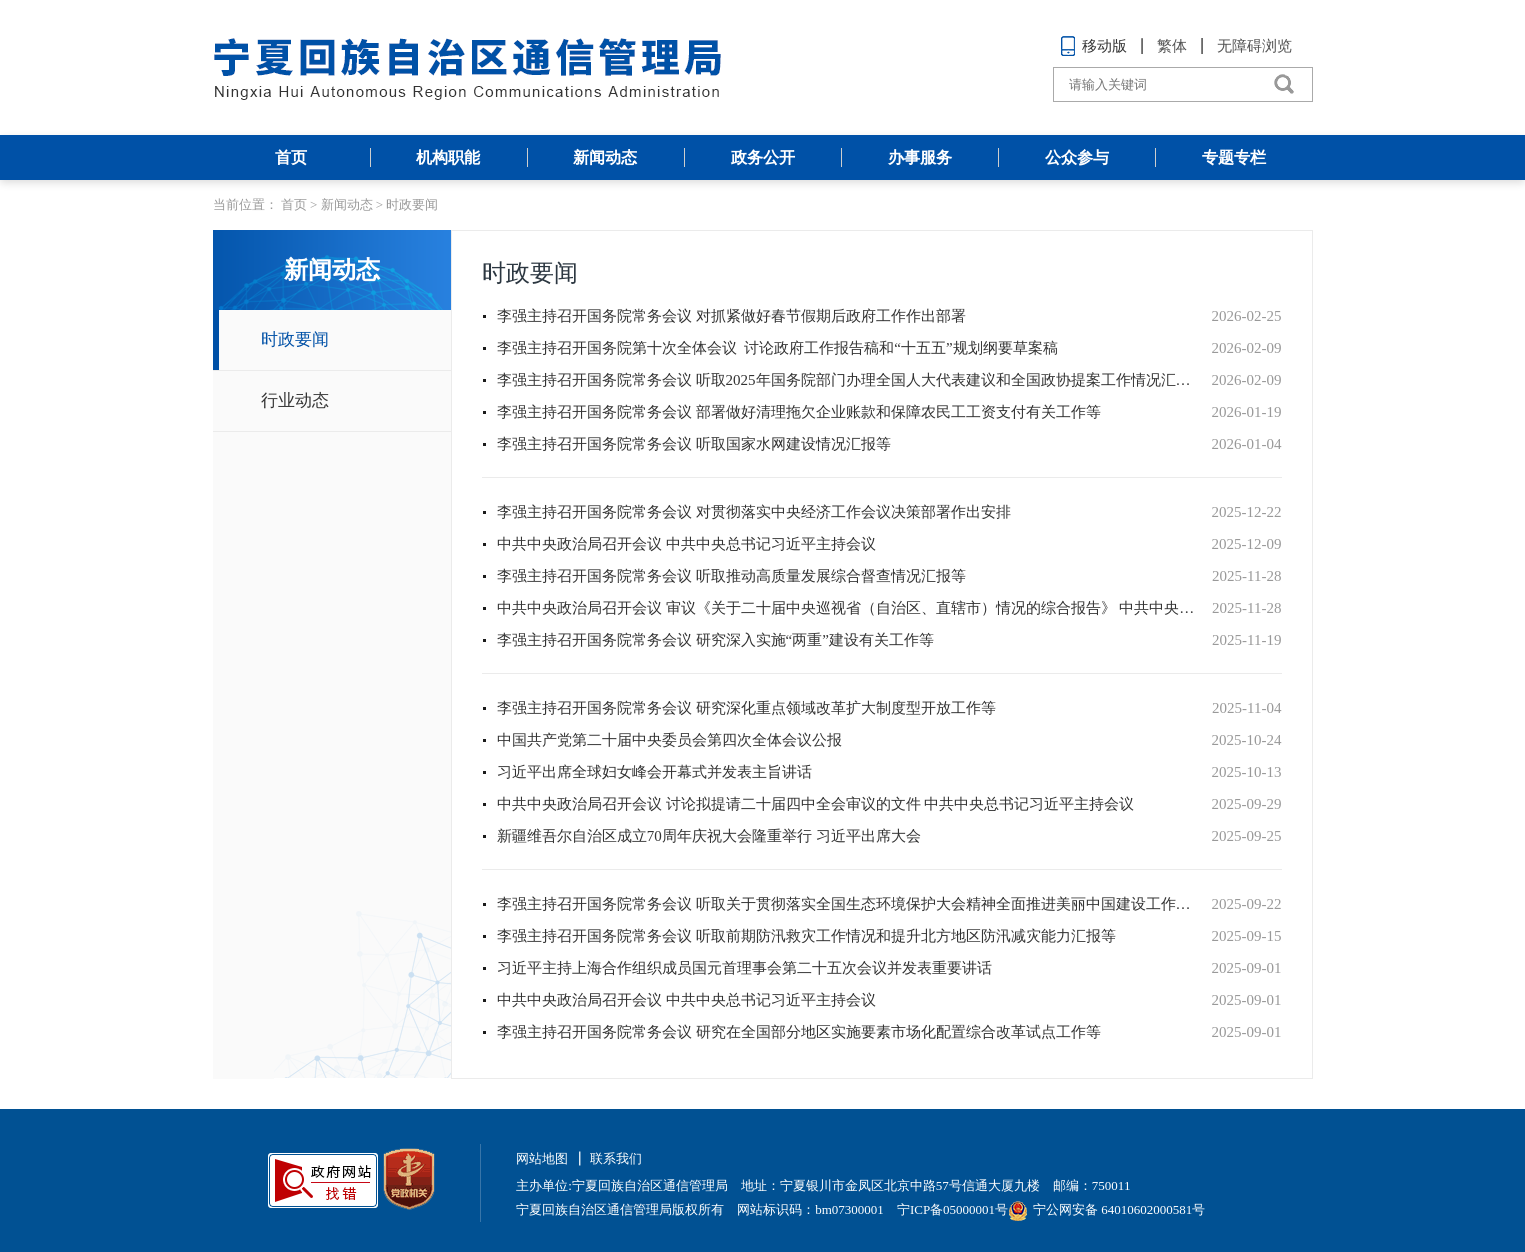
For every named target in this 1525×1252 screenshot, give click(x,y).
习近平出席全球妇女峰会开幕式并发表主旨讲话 (654, 772)
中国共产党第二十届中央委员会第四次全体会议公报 (669, 740)
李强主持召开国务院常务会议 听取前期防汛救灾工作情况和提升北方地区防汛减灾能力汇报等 (806, 936)
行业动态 (295, 400)
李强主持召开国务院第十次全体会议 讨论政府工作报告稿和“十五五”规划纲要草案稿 (777, 348)
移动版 (1093, 46)
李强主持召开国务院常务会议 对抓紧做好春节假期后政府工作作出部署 (731, 316)
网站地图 (542, 1158)
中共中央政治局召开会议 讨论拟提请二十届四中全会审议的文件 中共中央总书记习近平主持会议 (816, 804)
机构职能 (448, 157)
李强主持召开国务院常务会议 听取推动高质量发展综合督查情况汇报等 (731, 576)
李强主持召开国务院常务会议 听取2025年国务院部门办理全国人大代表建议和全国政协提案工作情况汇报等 (849, 380)
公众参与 (1077, 157)
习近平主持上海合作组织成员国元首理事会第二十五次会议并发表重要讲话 (744, 968)
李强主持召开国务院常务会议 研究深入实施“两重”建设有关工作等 (715, 640)
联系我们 (616, 1158)
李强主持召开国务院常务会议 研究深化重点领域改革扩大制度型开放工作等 (746, 708)
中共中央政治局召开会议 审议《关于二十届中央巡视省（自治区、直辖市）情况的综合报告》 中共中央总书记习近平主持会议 (849, 608)
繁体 (1172, 46)
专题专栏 (1234, 157)
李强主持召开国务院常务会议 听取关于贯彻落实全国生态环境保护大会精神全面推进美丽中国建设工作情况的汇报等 (849, 904)
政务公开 (763, 157)
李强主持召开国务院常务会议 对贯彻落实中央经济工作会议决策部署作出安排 (754, 512)
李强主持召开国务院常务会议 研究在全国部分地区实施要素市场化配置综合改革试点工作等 (799, 1032)
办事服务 (920, 157)
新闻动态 (605, 157)
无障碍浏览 (1254, 46)
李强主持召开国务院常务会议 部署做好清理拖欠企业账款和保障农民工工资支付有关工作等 (799, 412)
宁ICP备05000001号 (952, 1209)
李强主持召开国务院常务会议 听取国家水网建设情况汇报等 (694, 444)
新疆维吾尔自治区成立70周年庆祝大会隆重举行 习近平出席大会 (709, 836)
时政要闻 (412, 204)
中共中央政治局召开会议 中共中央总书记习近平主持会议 (686, 544)
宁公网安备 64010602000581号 (1106, 1209)
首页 (291, 157)
